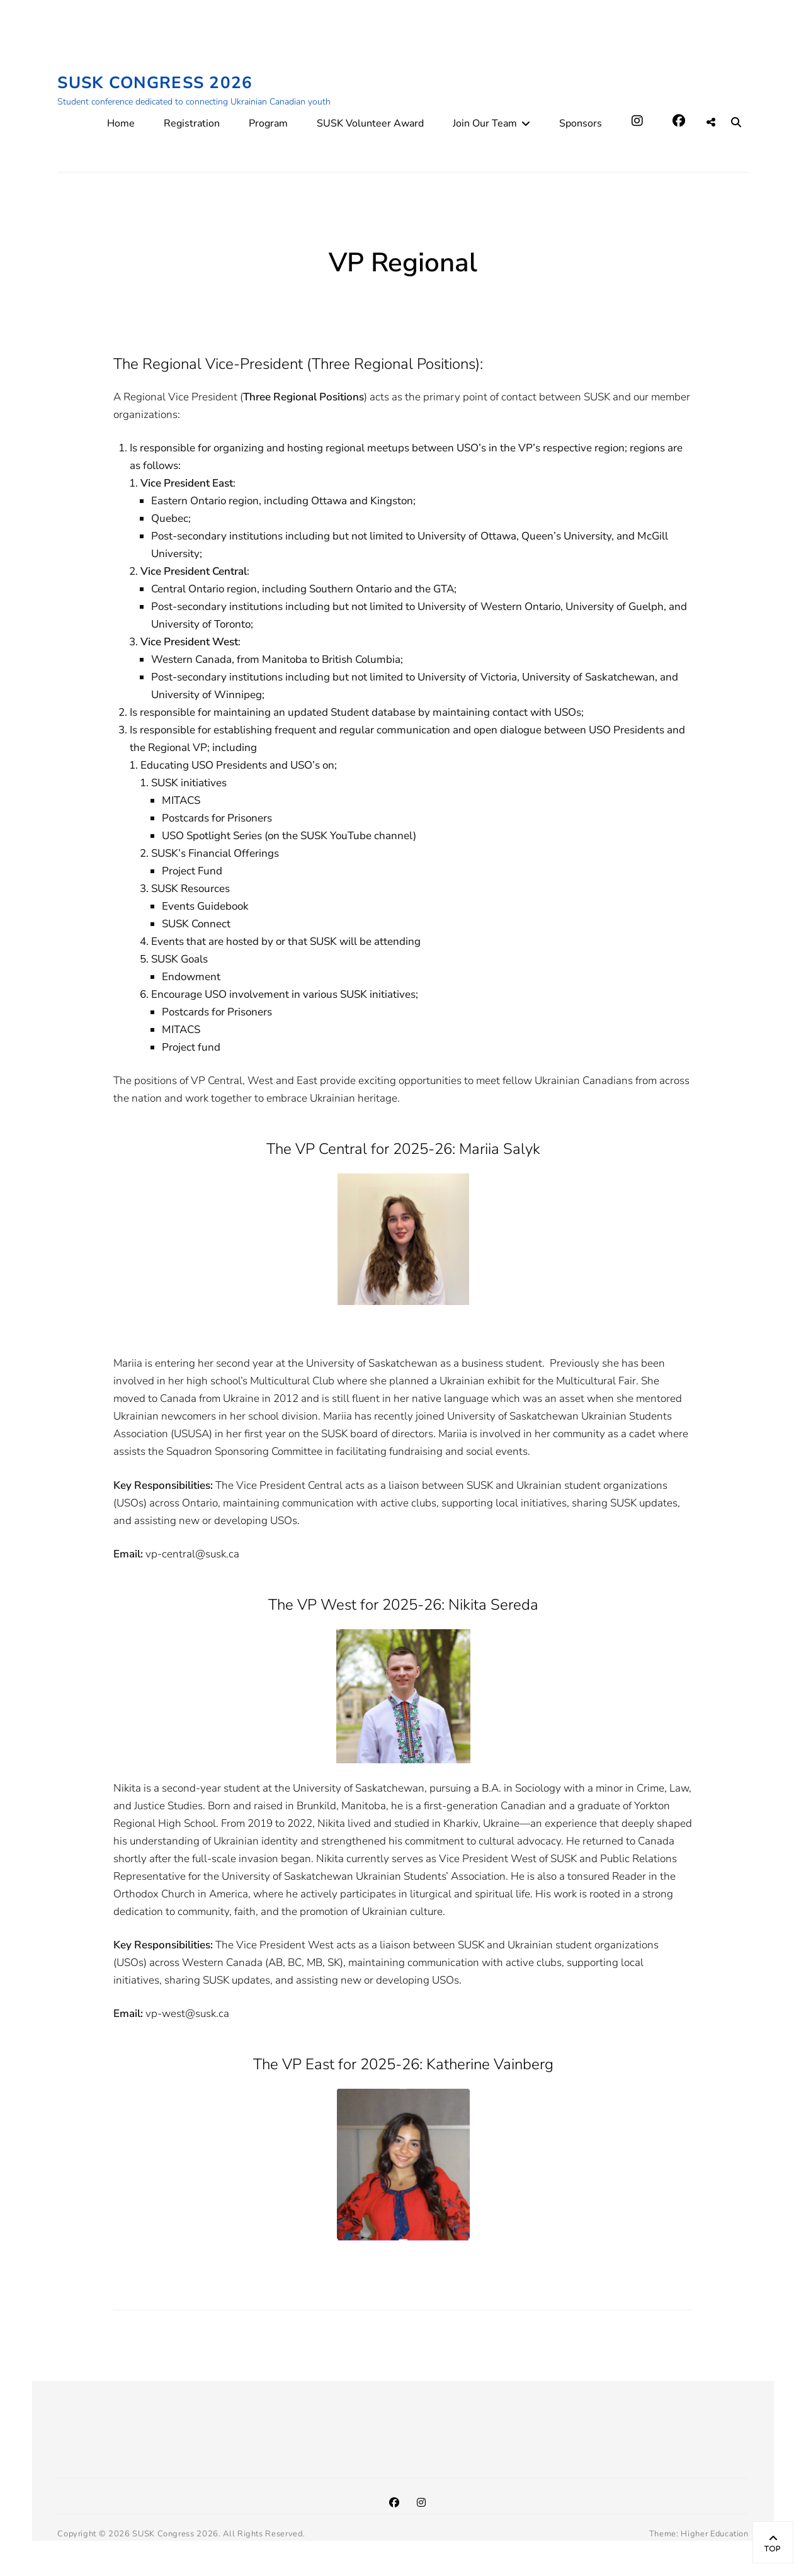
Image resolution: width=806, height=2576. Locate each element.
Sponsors (580, 123)
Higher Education (714, 2533)
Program (268, 123)
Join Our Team (485, 123)
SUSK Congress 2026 (155, 83)
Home (121, 123)
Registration (192, 123)
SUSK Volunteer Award (370, 123)
